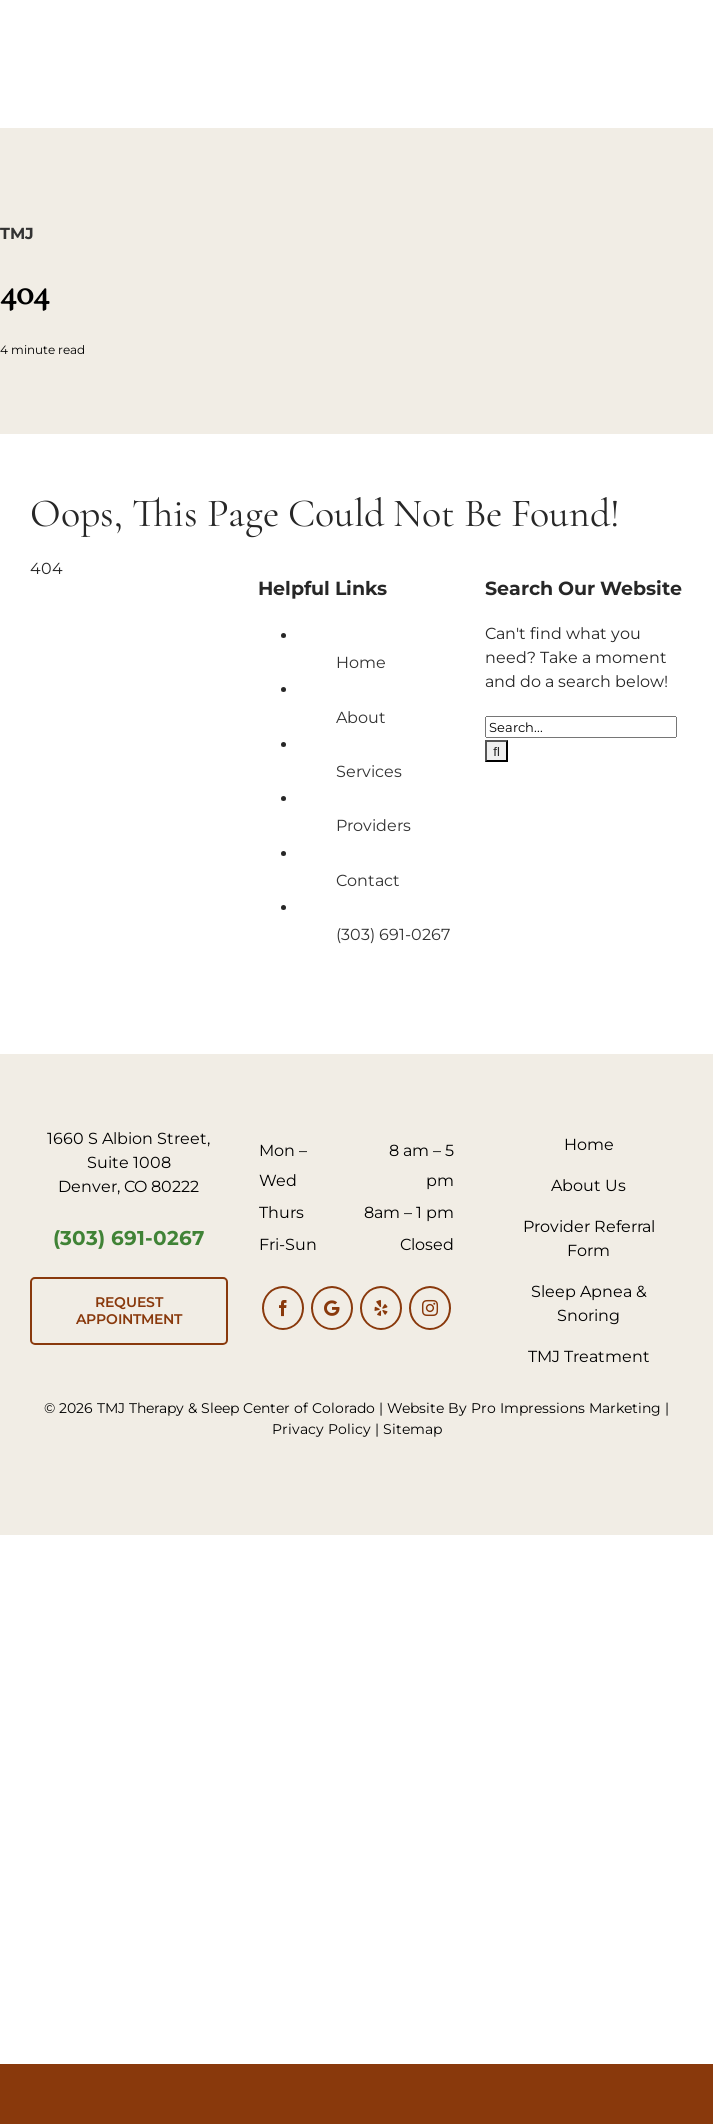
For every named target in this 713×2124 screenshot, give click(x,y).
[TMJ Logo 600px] (357, 17)
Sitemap (412, 1429)
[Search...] (581, 727)
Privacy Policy (321, 1429)
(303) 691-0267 (393, 934)
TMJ (17, 233)
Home (361, 662)
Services (369, 771)
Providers (373, 825)
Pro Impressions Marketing (566, 1408)
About (361, 717)
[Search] (496, 751)
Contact (368, 880)
